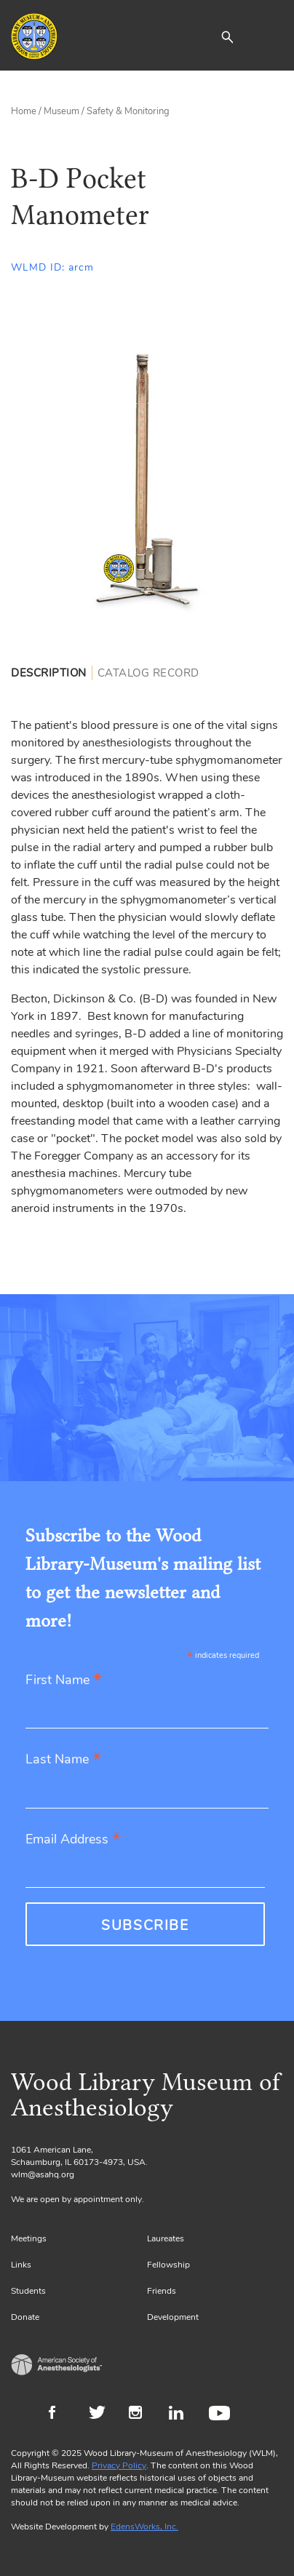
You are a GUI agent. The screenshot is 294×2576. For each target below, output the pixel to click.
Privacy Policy (119, 2465)
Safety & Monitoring (128, 111)
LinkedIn (181, 2414)
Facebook (61, 2414)
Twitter (101, 2414)
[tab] (51, 673)
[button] (227, 36)
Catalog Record (148, 673)
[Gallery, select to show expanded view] (147, 479)
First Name (63, 1681)
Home (23, 111)
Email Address (73, 1840)
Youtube (221, 2414)
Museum (61, 111)
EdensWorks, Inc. (144, 2526)
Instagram (141, 2414)
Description (49, 673)
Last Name (63, 1760)
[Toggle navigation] (272, 36)
